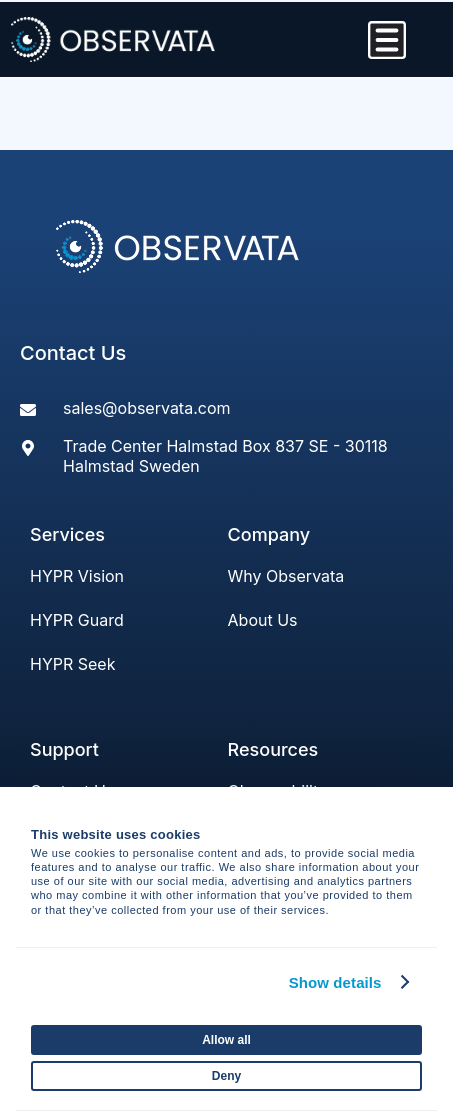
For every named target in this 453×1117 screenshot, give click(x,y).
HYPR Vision (77, 576)
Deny (226, 1076)
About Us (263, 620)
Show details (335, 982)
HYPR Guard (77, 620)
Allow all (226, 1040)
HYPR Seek (72, 664)
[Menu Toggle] (387, 40)
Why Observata (286, 576)
